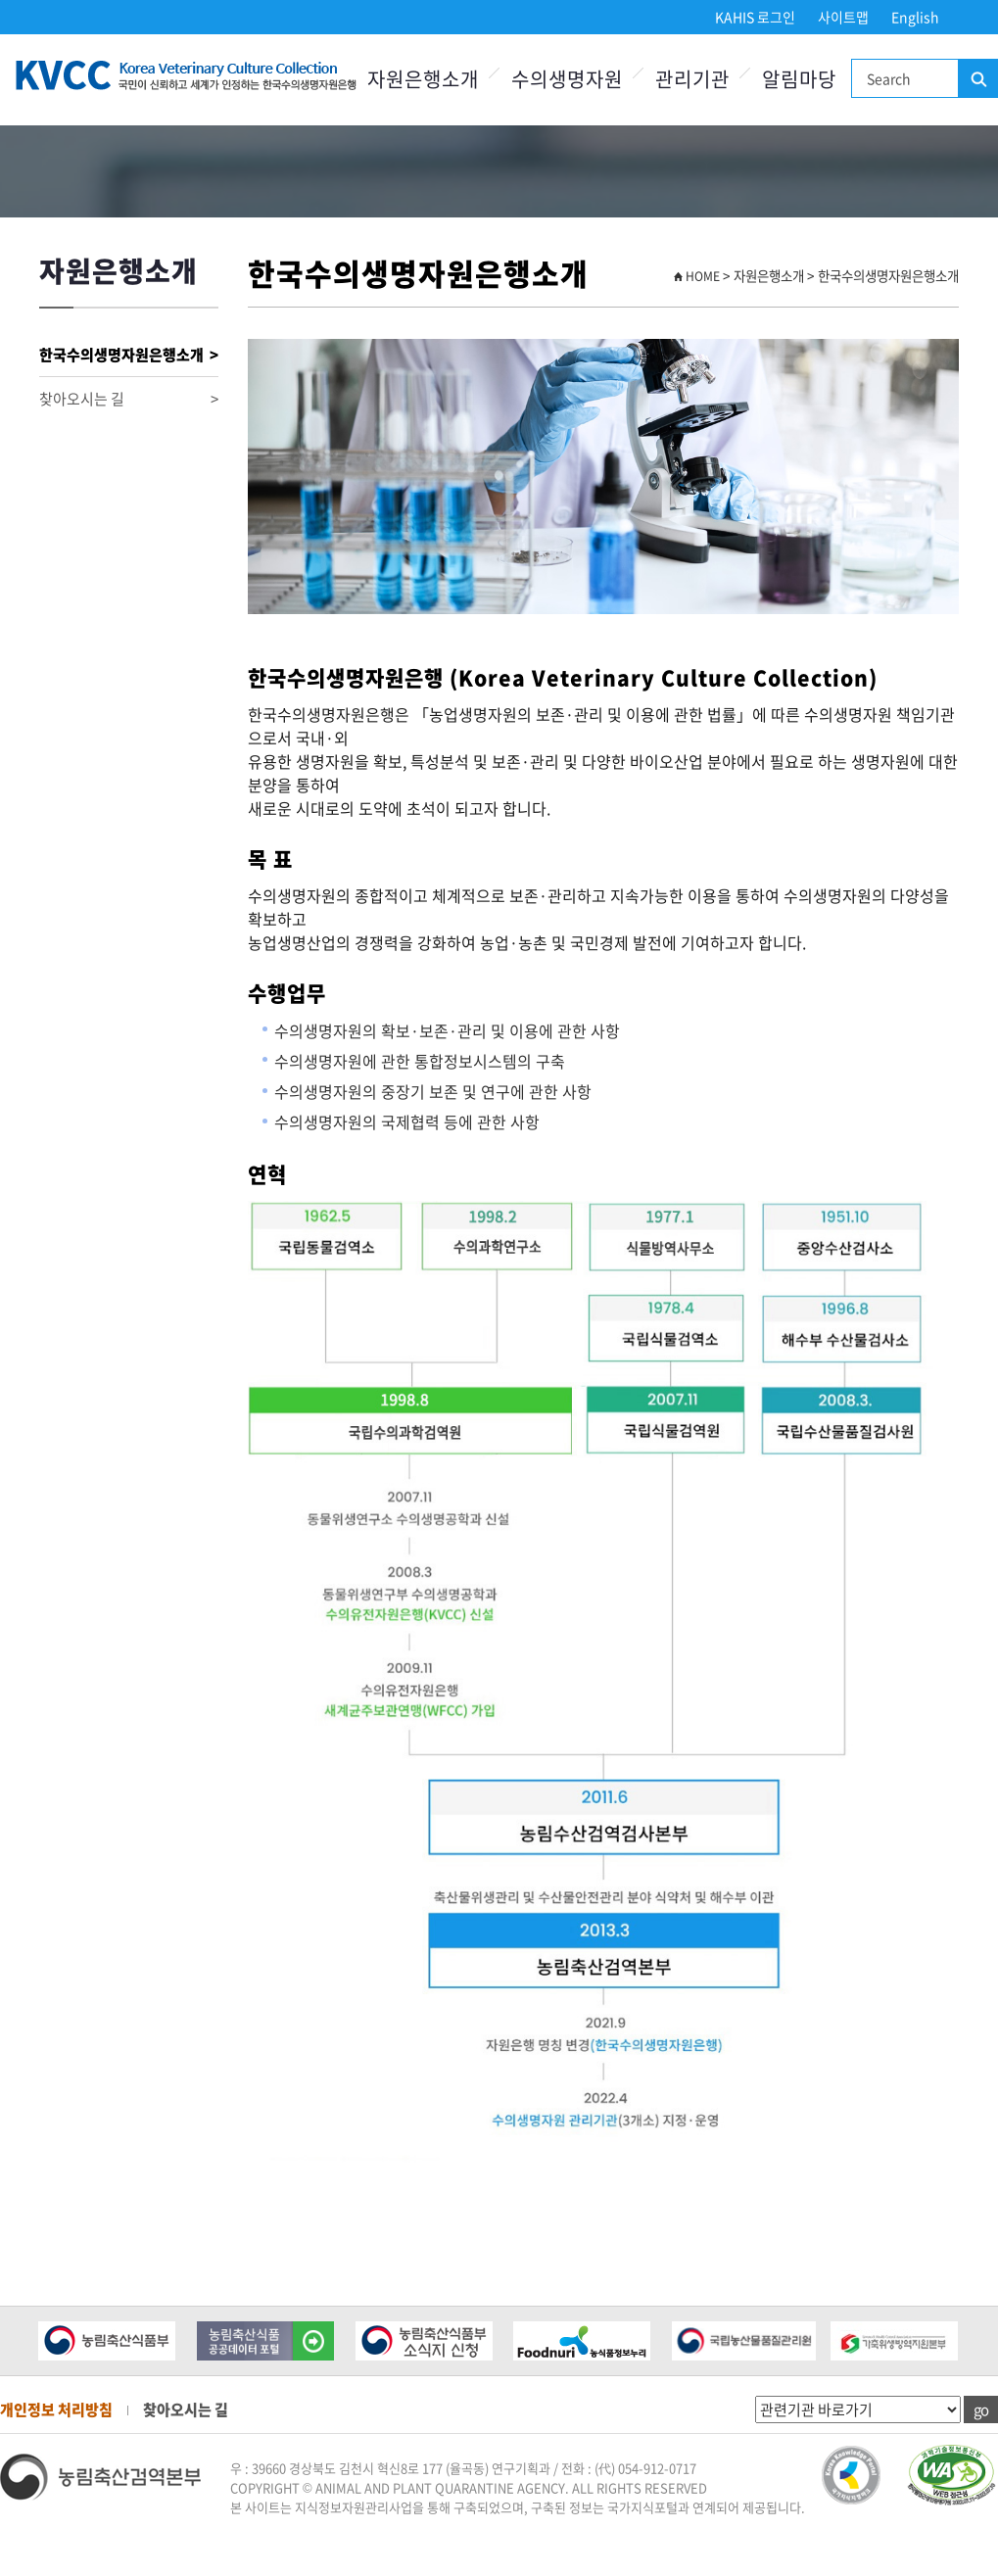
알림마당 (799, 79)
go (981, 2409)
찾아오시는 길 (128, 399)
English (915, 16)
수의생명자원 (567, 79)
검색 (977, 79)
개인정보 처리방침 (56, 2409)
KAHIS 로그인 (755, 16)
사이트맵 (843, 16)
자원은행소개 (423, 79)
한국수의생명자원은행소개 (128, 355)
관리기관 (692, 79)
